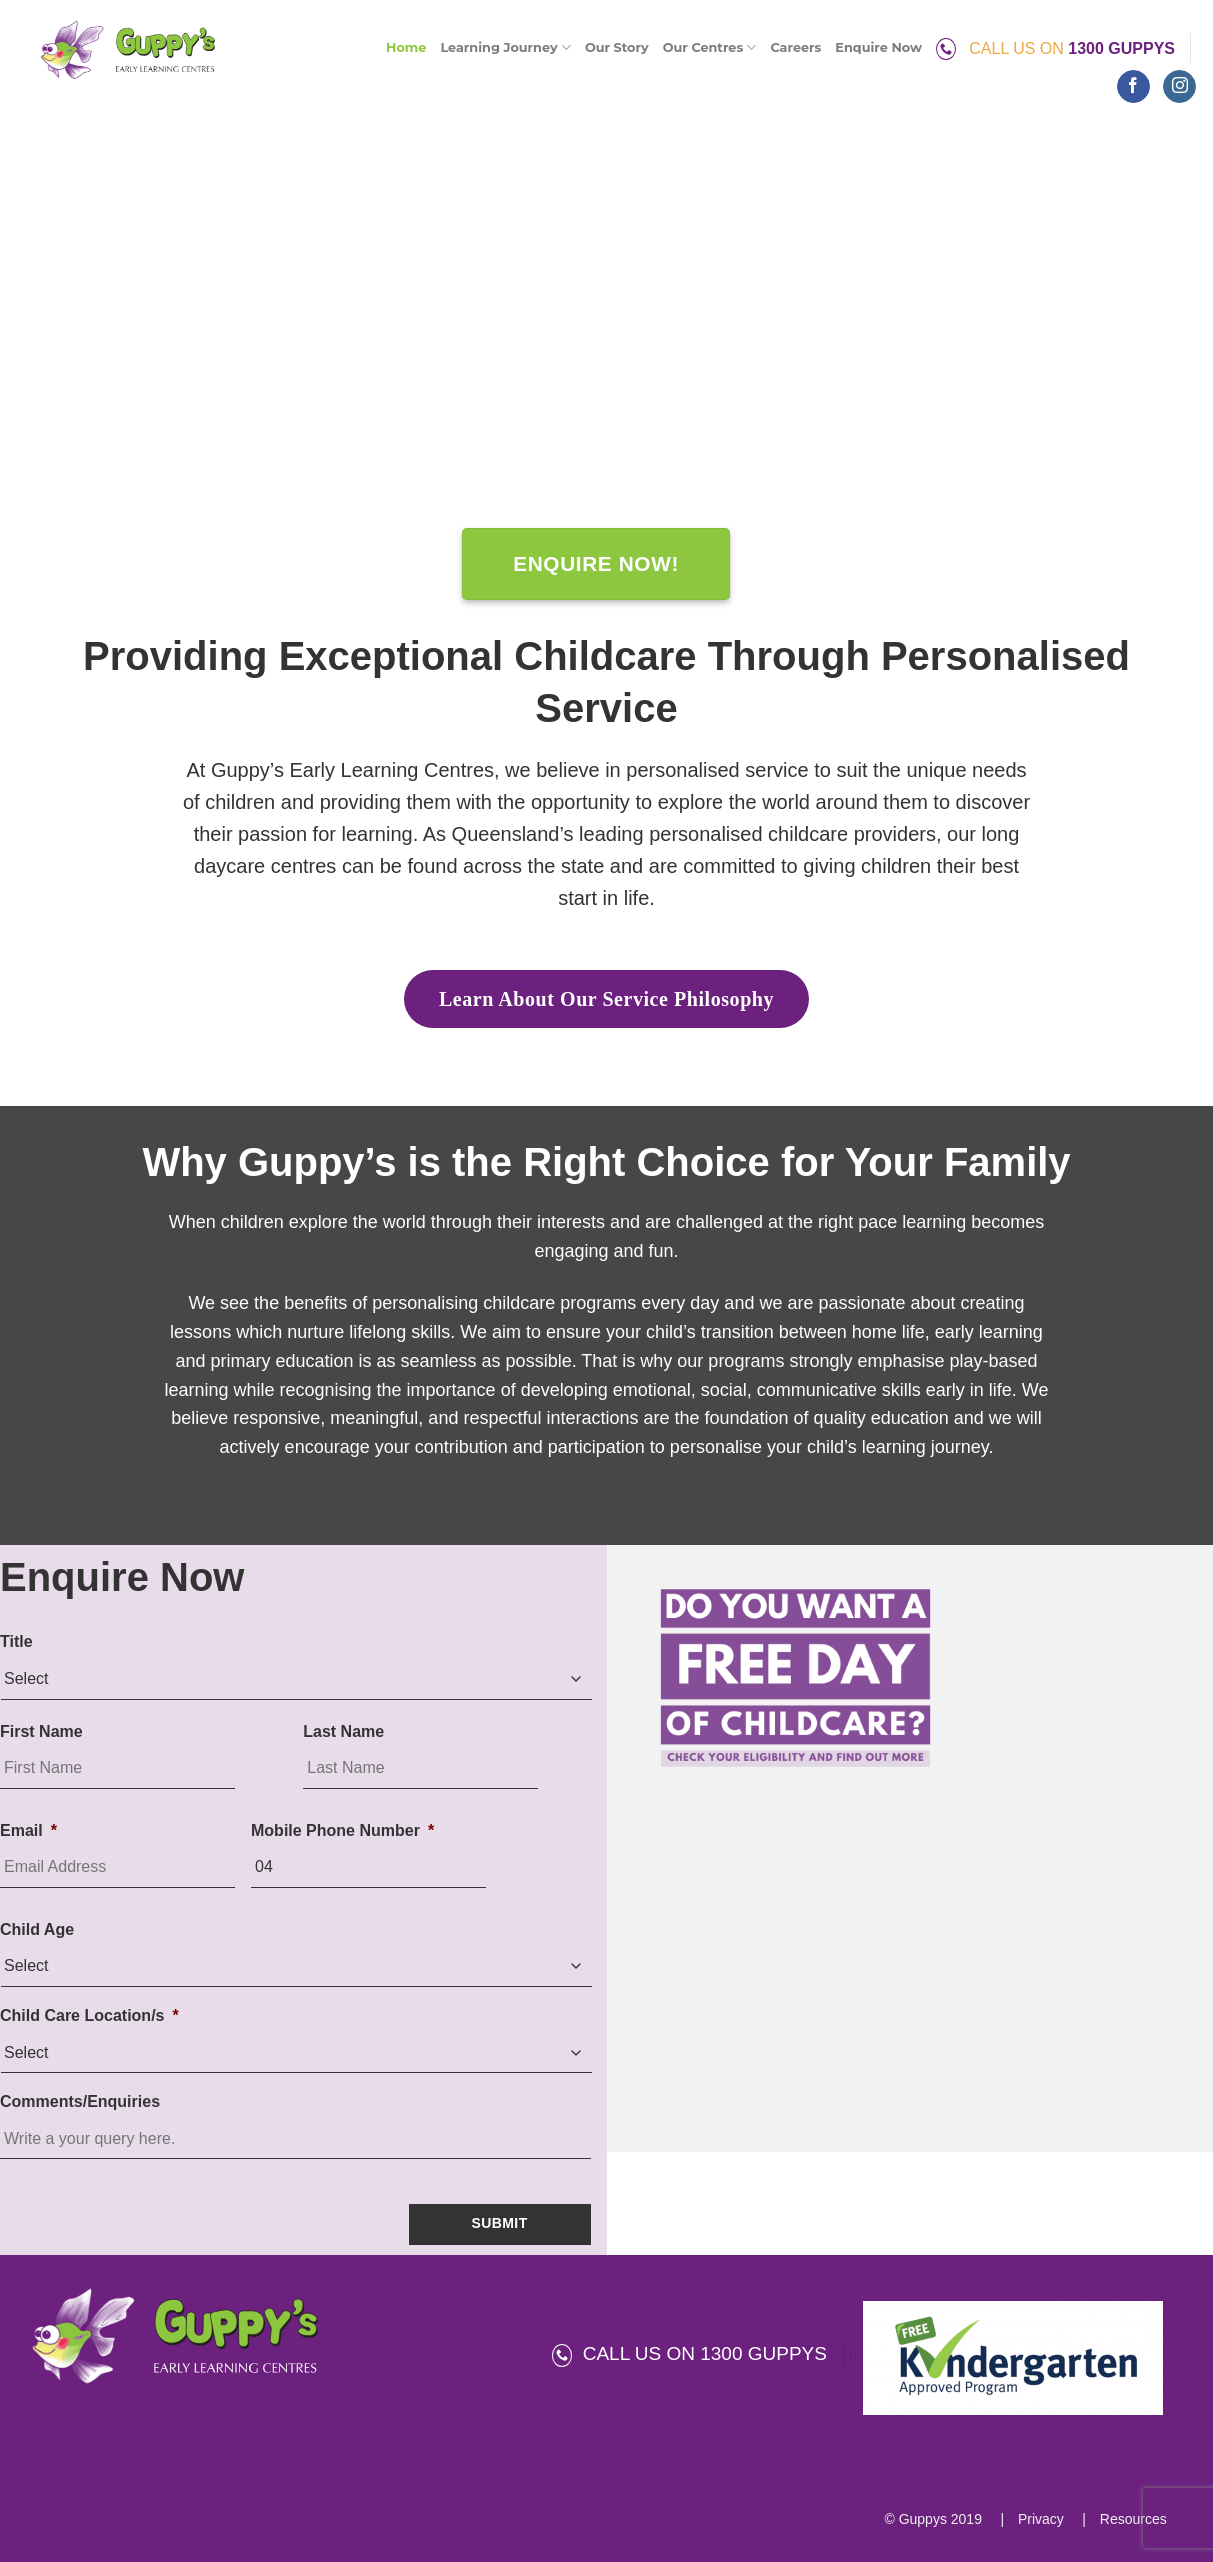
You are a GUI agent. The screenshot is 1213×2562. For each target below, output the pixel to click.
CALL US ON (1055, 48)
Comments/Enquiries (80, 2101)
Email (28, 1830)
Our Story (617, 47)
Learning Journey (505, 47)
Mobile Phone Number (342, 1830)
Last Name (343, 1731)
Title (16, 1641)
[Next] (1171, 333)
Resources (1131, 2519)
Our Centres (710, 47)
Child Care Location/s (89, 2015)
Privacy (1039, 2519)
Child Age (37, 1929)
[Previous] (42, 333)
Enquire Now (878, 47)
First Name (41, 1731)
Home (406, 47)
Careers (795, 47)
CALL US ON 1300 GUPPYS (689, 2353)
